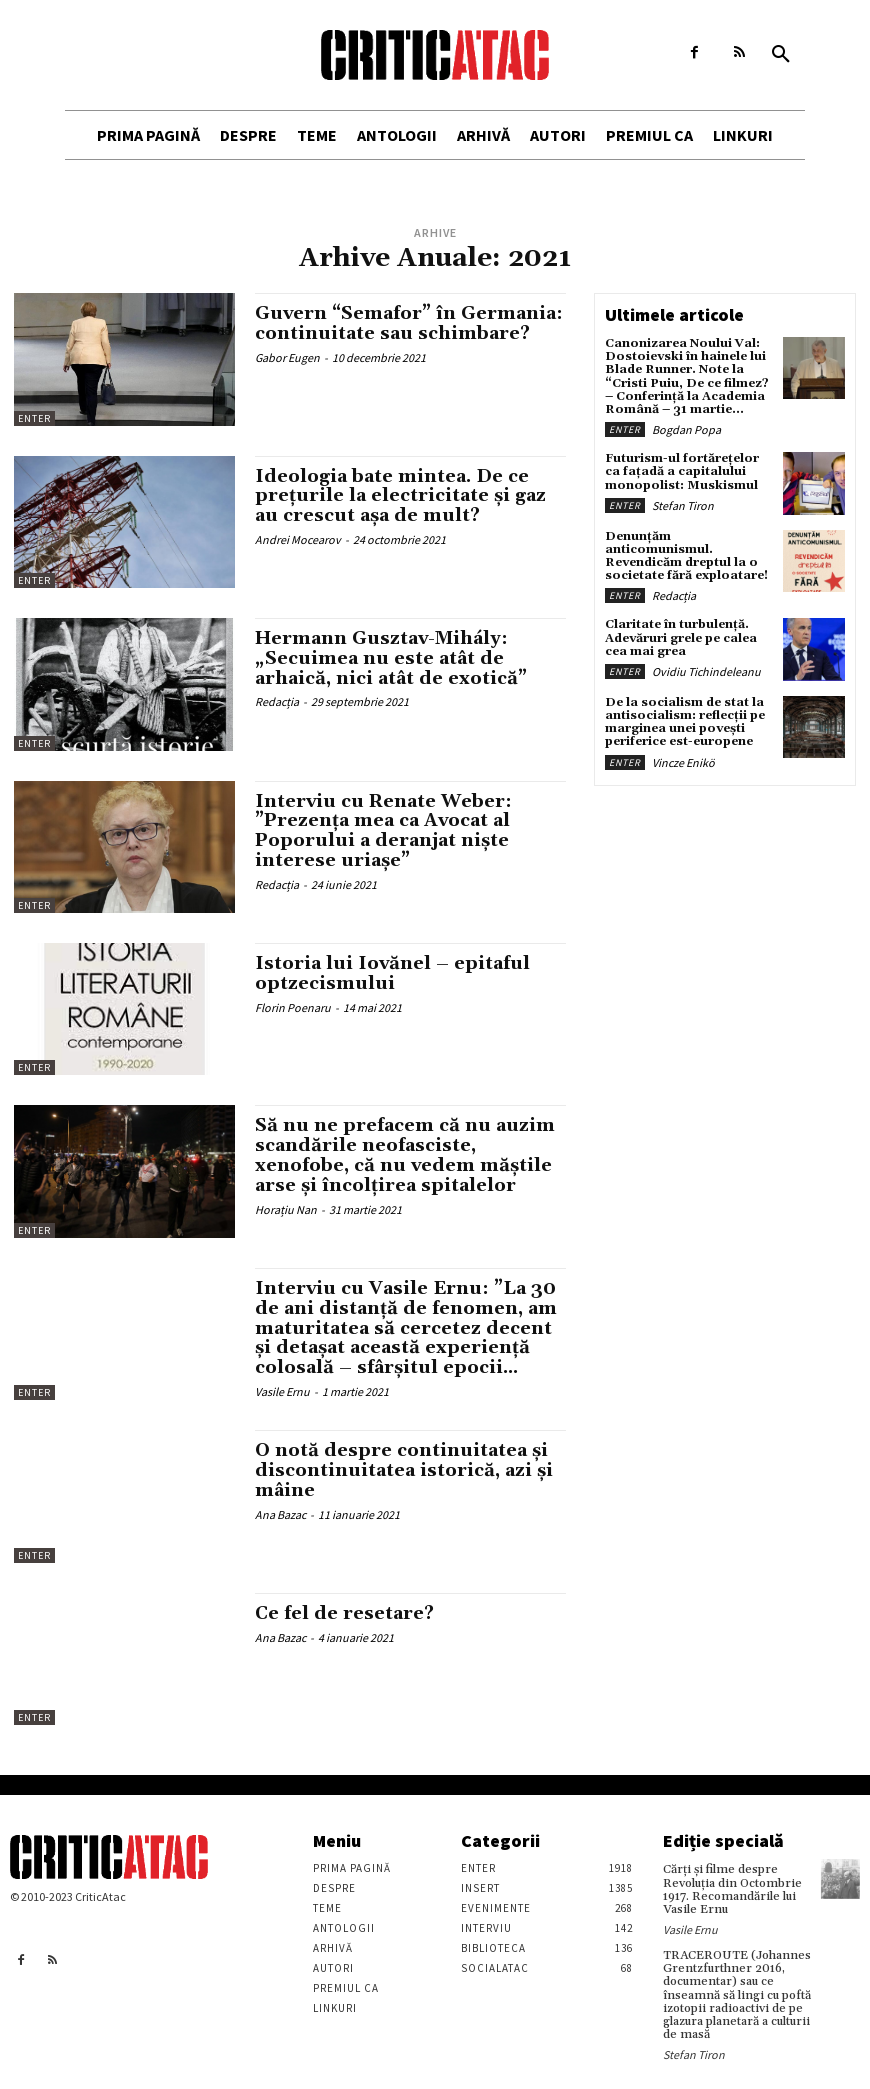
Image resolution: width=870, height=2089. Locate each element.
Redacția (277, 701)
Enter (34, 418)
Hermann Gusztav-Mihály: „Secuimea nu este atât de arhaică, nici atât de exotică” (391, 658)
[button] (781, 55)
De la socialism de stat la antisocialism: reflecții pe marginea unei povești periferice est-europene (685, 722)
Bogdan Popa (686, 429)
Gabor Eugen (287, 357)
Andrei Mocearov (298, 539)
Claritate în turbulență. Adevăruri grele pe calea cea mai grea (681, 637)
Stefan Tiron (683, 505)
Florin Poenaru (293, 1007)
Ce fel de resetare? (344, 1613)
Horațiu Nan (286, 1209)
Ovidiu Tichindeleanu (706, 671)
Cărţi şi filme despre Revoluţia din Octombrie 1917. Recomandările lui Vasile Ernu (732, 1889)
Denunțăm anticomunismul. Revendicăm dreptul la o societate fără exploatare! (686, 556)
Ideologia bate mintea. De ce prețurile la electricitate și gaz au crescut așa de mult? (400, 496)
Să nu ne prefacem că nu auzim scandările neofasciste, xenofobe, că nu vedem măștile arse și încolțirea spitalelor (405, 1155)
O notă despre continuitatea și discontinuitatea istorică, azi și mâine (404, 1470)
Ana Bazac (280, 1514)
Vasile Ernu (282, 1391)
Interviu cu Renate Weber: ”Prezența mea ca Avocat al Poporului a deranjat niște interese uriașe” (383, 831)
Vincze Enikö (683, 762)
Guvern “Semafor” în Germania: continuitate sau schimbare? (409, 323)
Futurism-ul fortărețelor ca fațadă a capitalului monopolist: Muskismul (683, 471)
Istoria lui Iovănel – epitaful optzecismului (392, 973)
